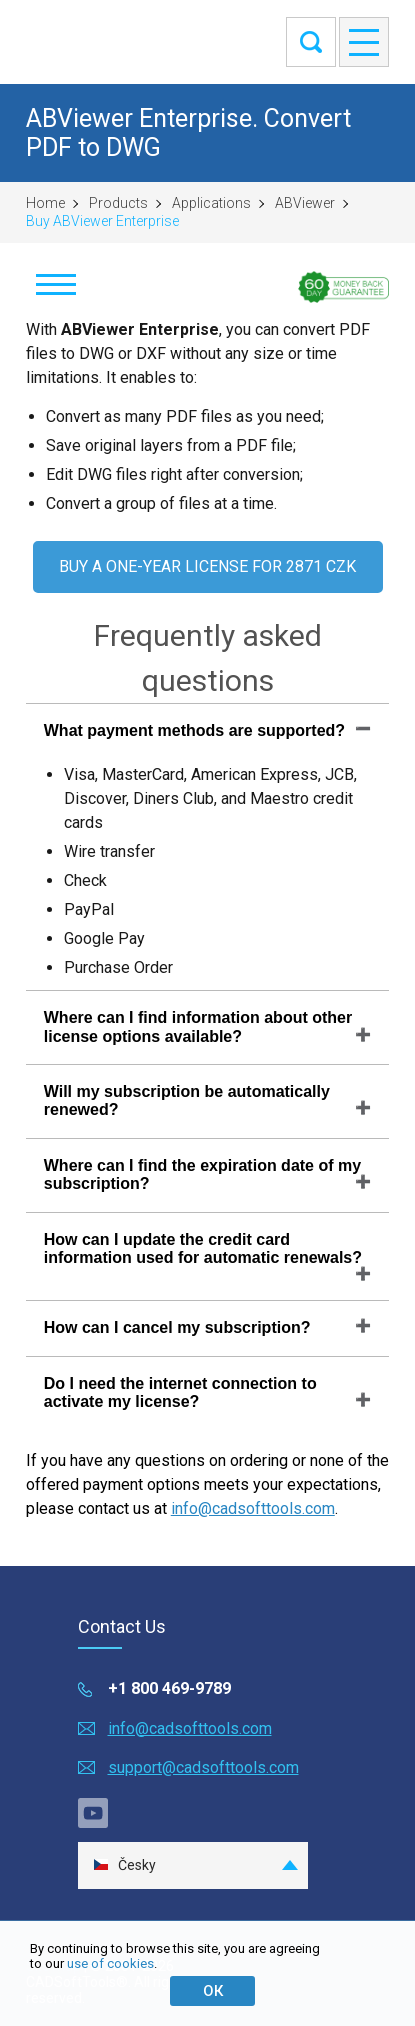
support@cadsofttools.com (203, 1767)
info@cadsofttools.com (253, 1508)
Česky (124, 1865)
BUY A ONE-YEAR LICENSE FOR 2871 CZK (207, 566)
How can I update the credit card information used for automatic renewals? (203, 1248)
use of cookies (110, 1963)
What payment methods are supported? (194, 730)
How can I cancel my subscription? (177, 1327)
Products (118, 203)
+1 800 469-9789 (169, 1688)
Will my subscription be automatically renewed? (187, 1100)
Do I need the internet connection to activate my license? (180, 1392)
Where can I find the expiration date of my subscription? (202, 1174)
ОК (213, 1991)
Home (45, 203)
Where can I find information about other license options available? (198, 1026)
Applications (211, 203)
